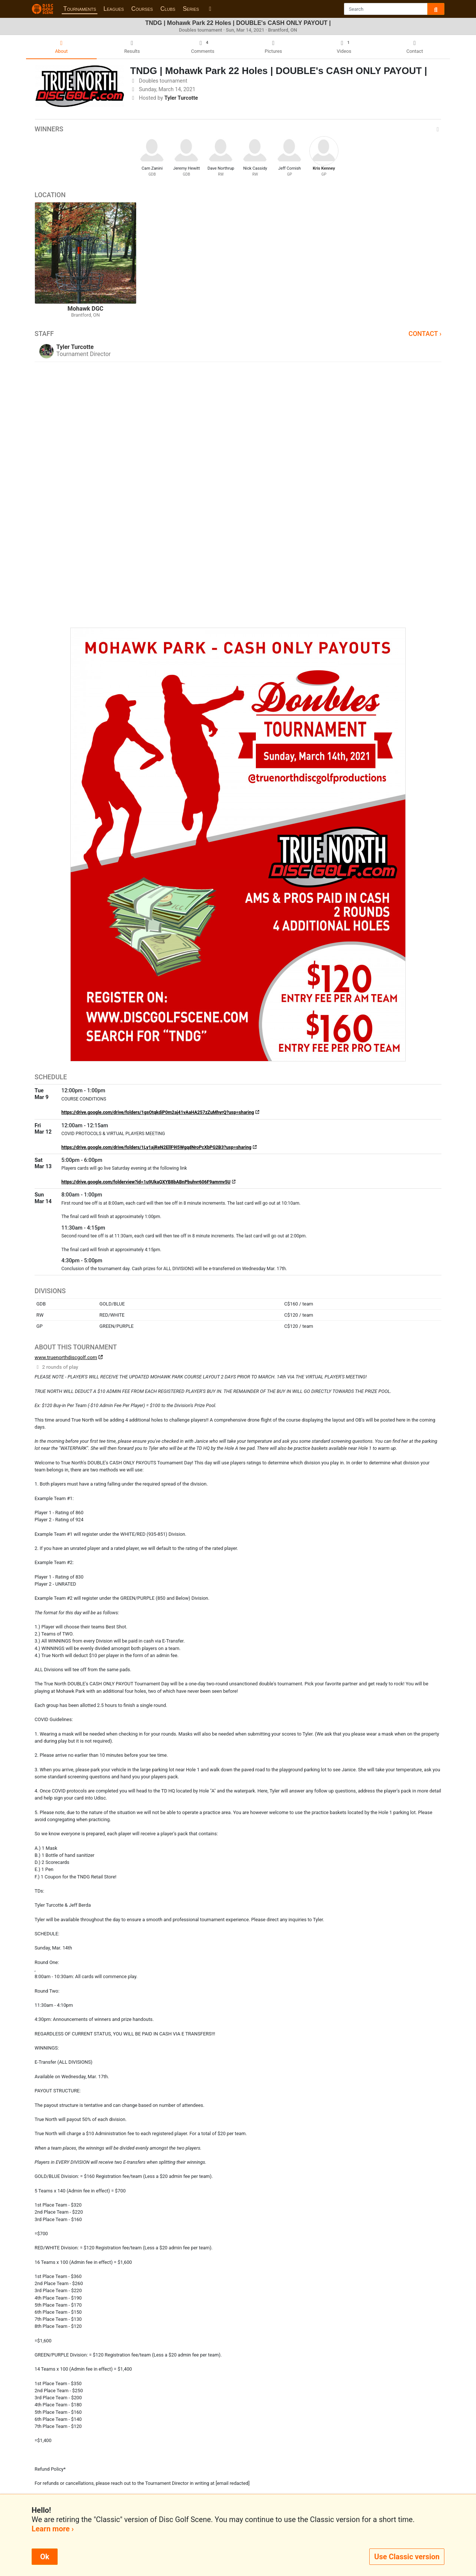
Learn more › (53, 2528)
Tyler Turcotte (181, 98)
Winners (238, 129)
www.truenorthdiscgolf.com (66, 1357)
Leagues (113, 9)
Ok (44, 2556)
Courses (142, 9)
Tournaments (79, 9)
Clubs (167, 9)
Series (191, 9)
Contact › (424, 333)
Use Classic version (407, 2556)
